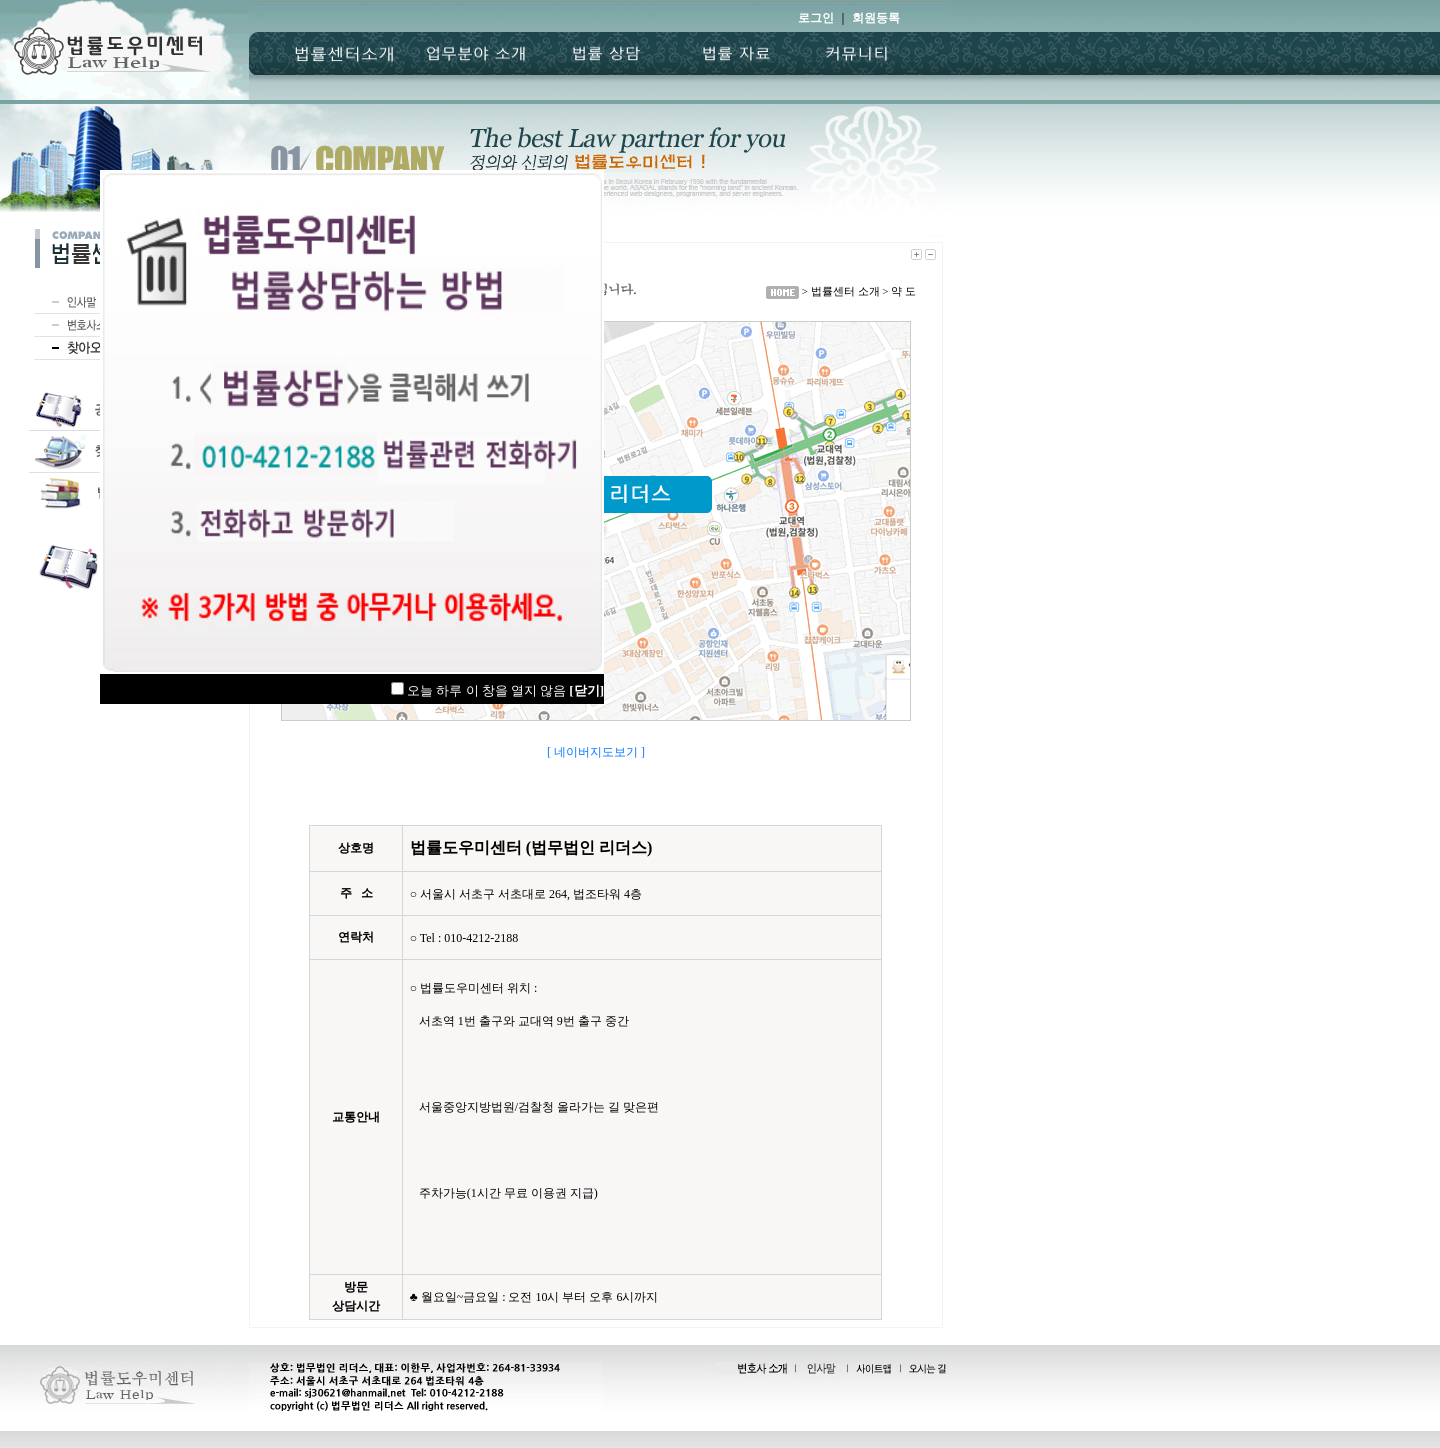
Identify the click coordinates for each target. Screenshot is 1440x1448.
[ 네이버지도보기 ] (596, 752)
